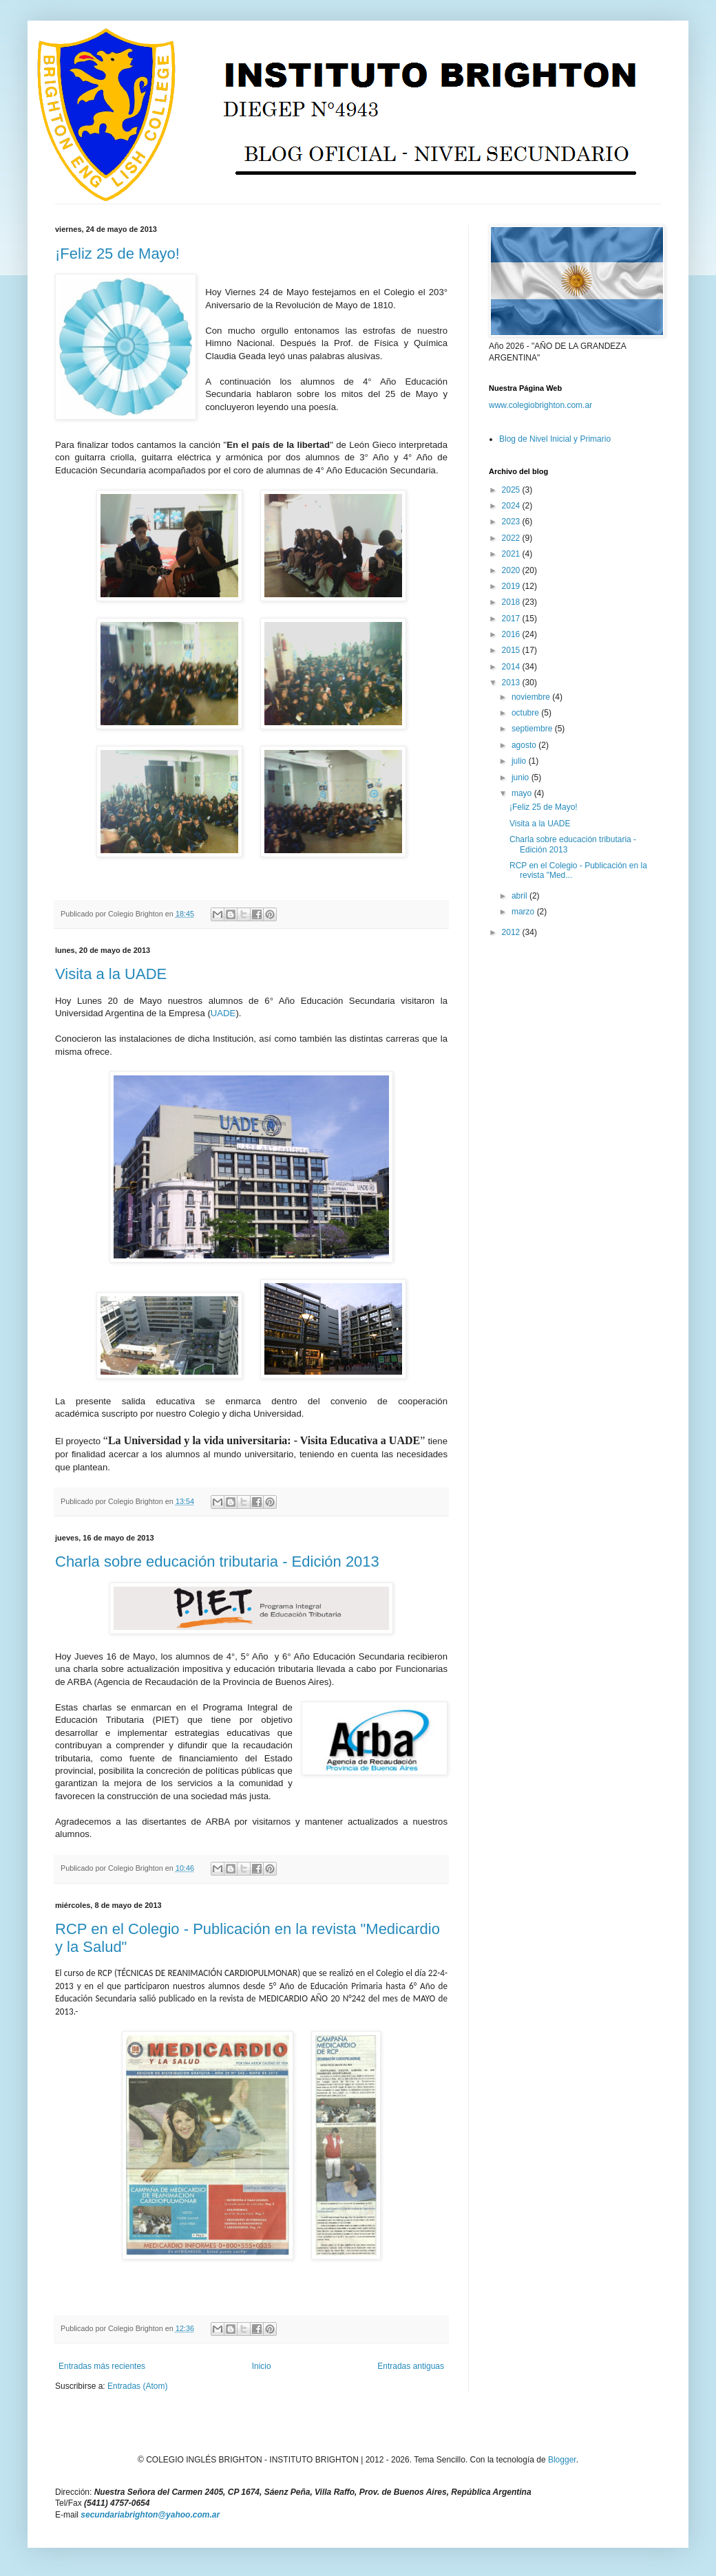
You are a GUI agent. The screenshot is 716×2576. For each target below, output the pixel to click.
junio (521, 777)
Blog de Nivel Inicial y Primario (555, 439)
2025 (512, 490)
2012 (512, 932)
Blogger (562, 2460)
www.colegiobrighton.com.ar (540, 405)
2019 (512, 586)
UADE (223, 1013)
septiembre (533, 728)
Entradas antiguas (410, 2366)
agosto (525, 745)
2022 (512, 538)
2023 (512, 521)
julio (520, 761)
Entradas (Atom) (137, 2386)
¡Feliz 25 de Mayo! (117, 253)
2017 (512, 618)
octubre (526, 713)
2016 (512, 634)
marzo (524, 911)
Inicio (261, 2366)
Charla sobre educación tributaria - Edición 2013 (217, 1561)
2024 (512, 506)
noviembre (532, 697)
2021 (512, 554)
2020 (512, 570)
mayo (523, 793)
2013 (512, 682)
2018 (512, 602)
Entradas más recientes (102, 2366)
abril (520, 896)
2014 (512, 667)
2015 (512, 650)
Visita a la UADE (111, 974)
